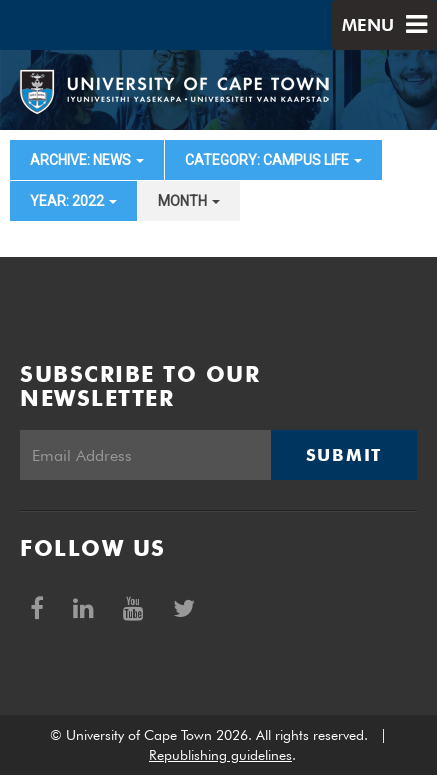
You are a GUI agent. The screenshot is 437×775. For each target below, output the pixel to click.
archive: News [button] (87, 160)
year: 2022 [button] (73, 201)
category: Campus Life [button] (273, 160)
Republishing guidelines (220, 755)
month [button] (189, 201)
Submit (344, 455)
